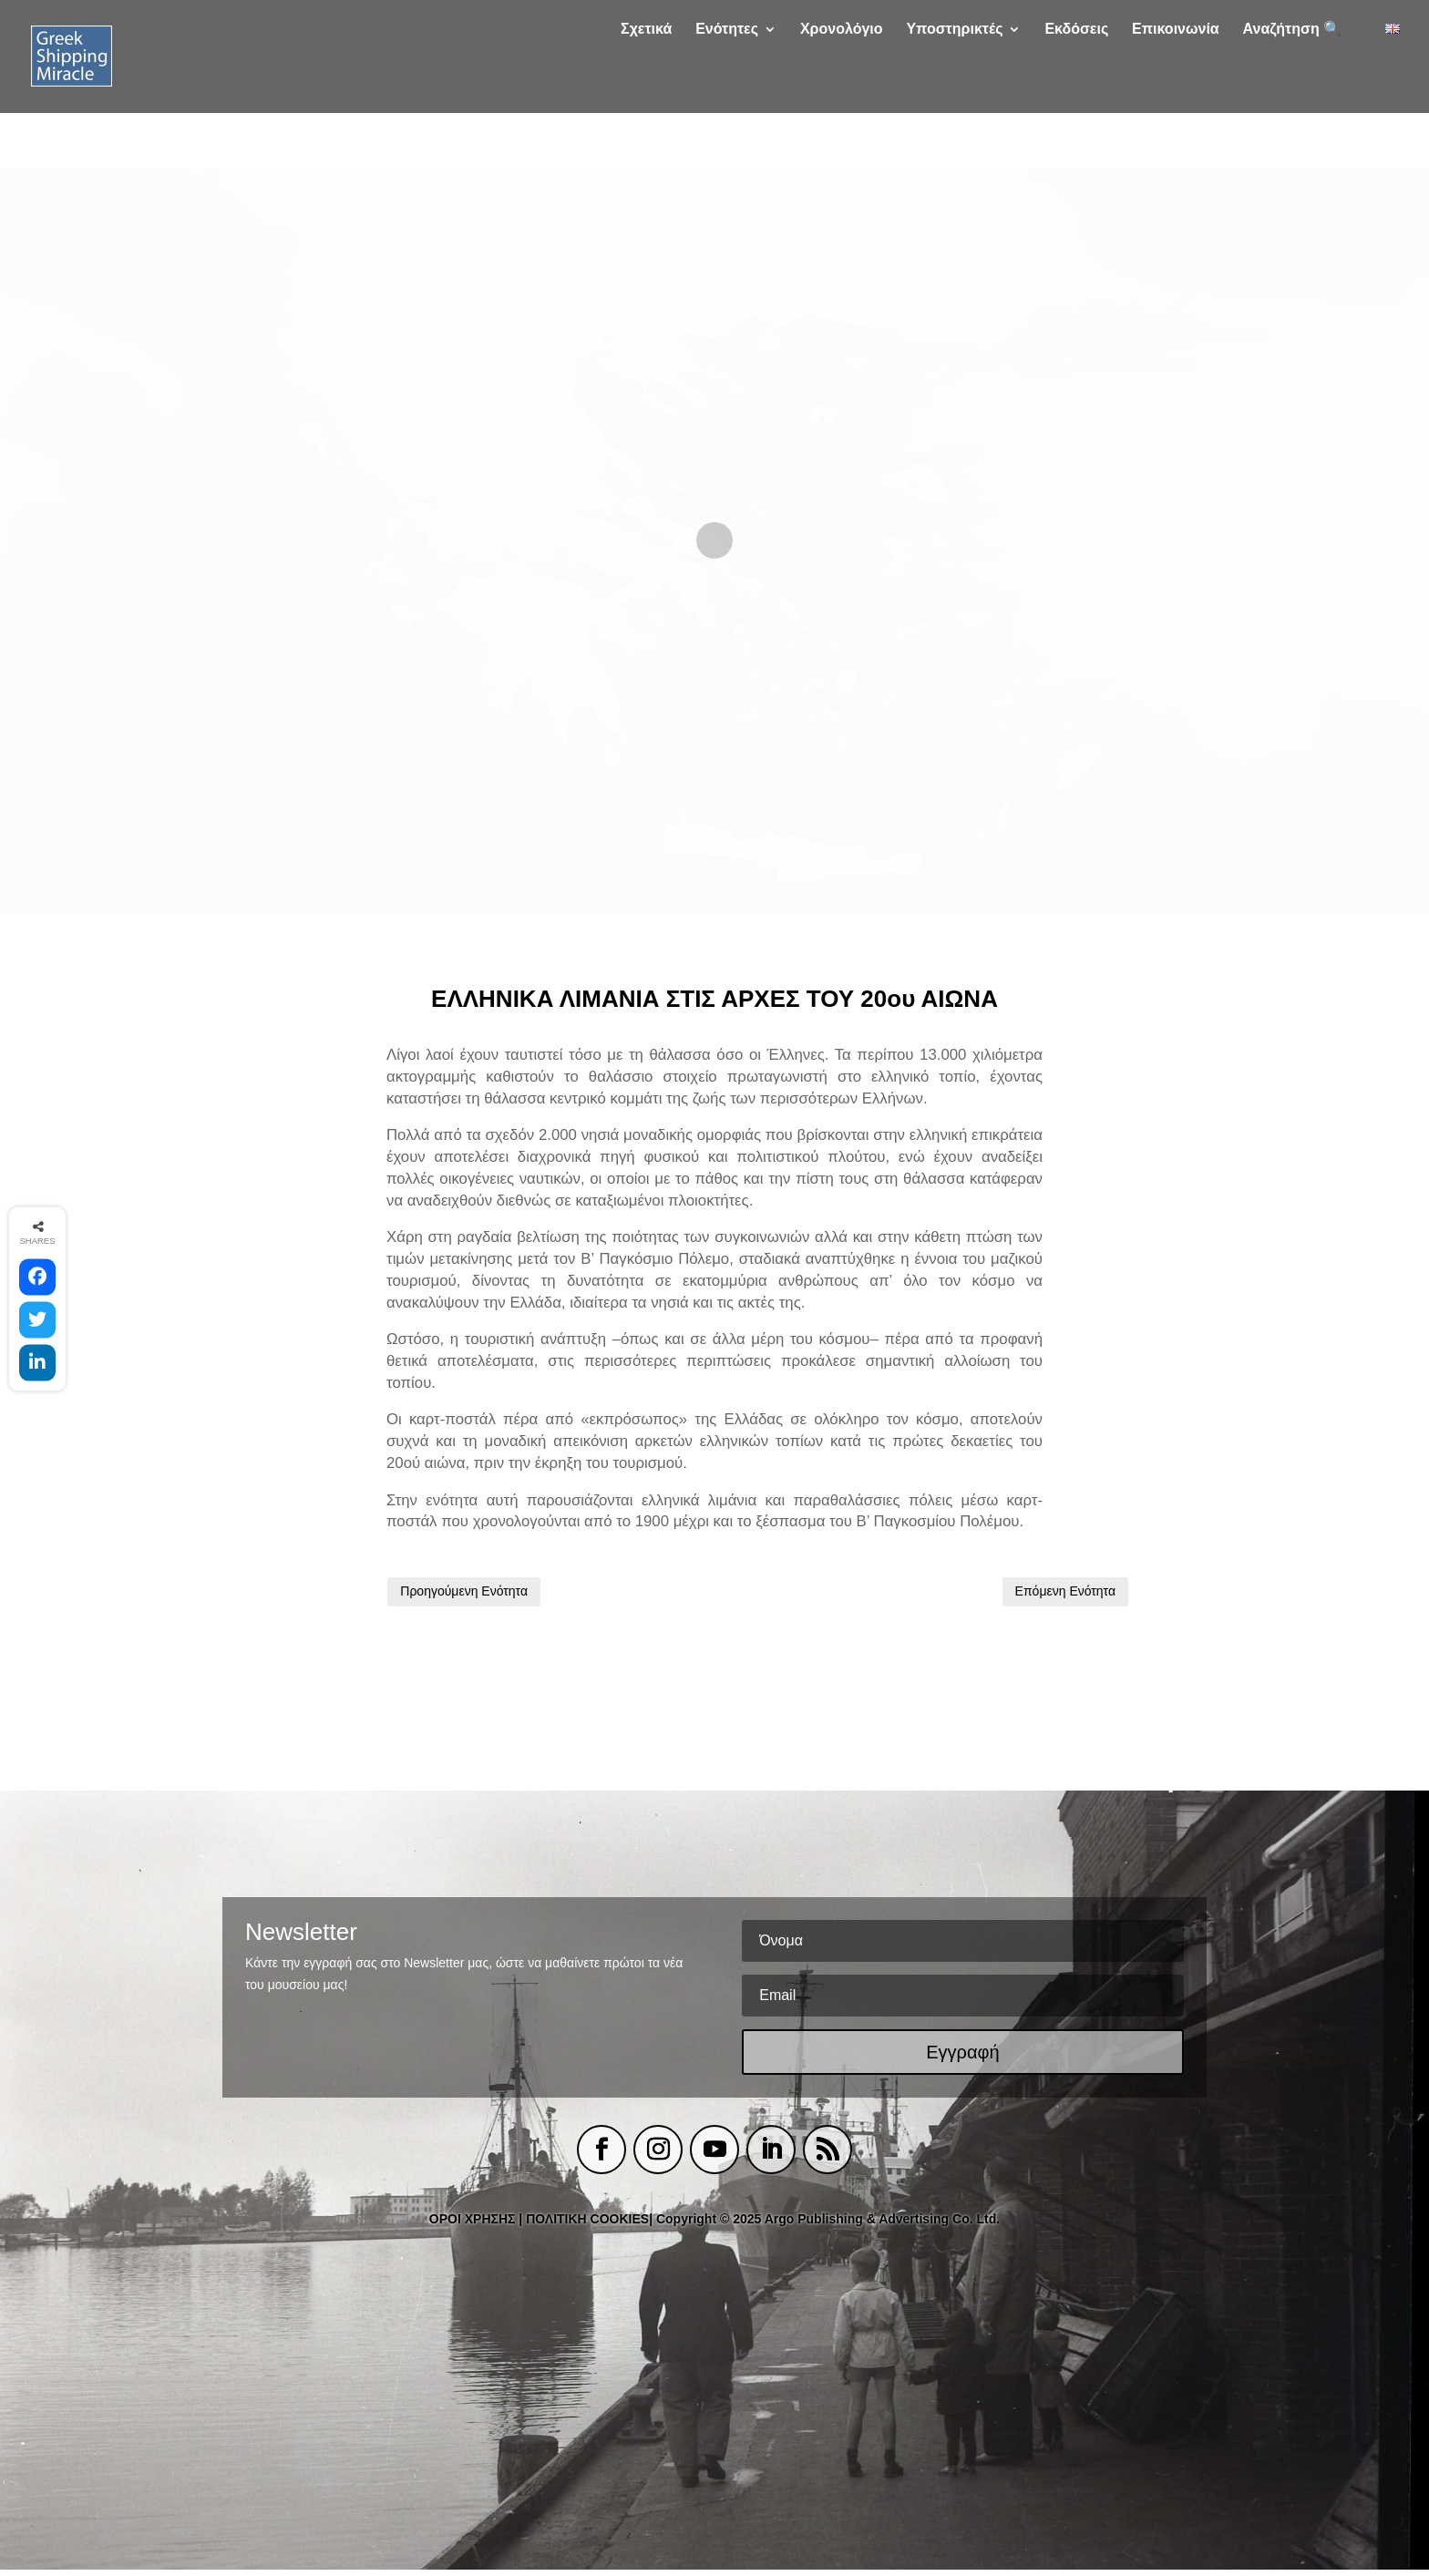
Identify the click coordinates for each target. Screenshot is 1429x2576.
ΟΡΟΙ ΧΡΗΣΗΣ (472, 2224)
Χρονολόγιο (841, 84)
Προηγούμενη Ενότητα (463, 1594)
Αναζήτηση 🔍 (1292, 84)
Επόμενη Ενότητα (974, 1594)
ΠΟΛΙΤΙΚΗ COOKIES (587, 2224)
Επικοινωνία (1175, 84)
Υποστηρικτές (954, 84)
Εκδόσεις (1076, 84)
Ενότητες (726, 84)
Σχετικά (646, 84)
